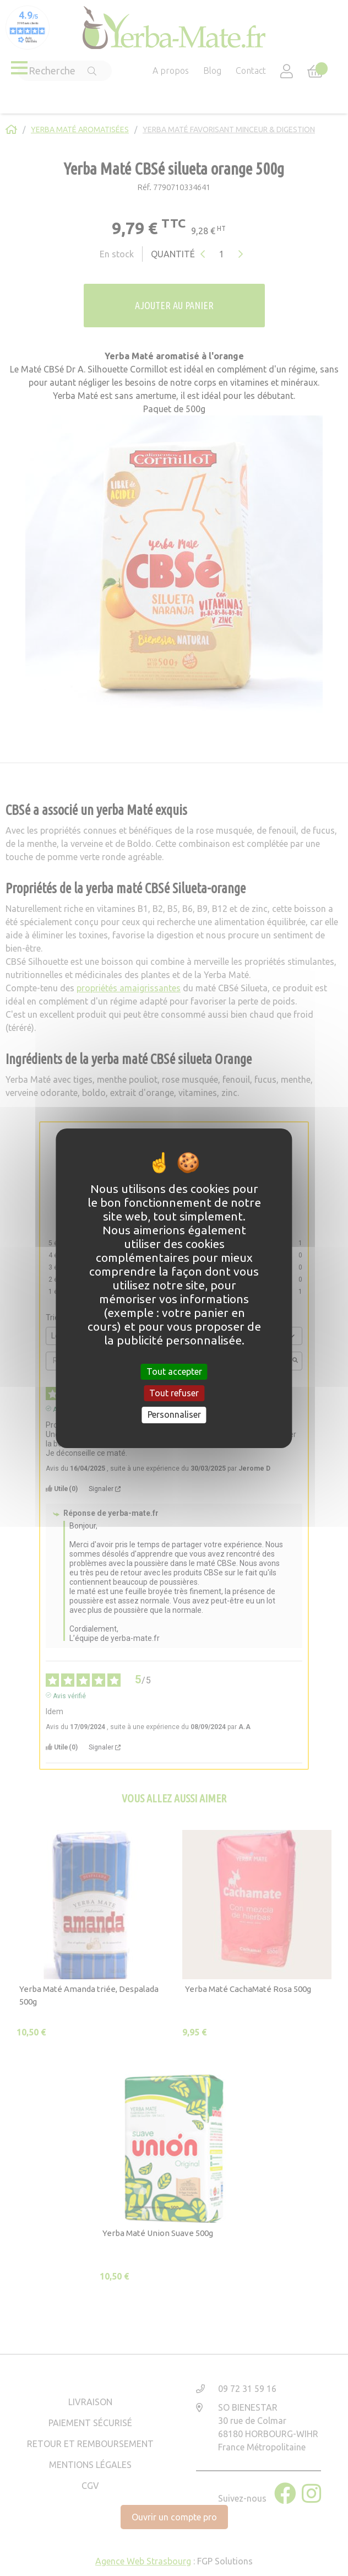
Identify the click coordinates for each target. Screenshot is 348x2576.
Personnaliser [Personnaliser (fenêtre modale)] (174, 1414)
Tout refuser (174, 1393)
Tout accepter (174, 1371)
